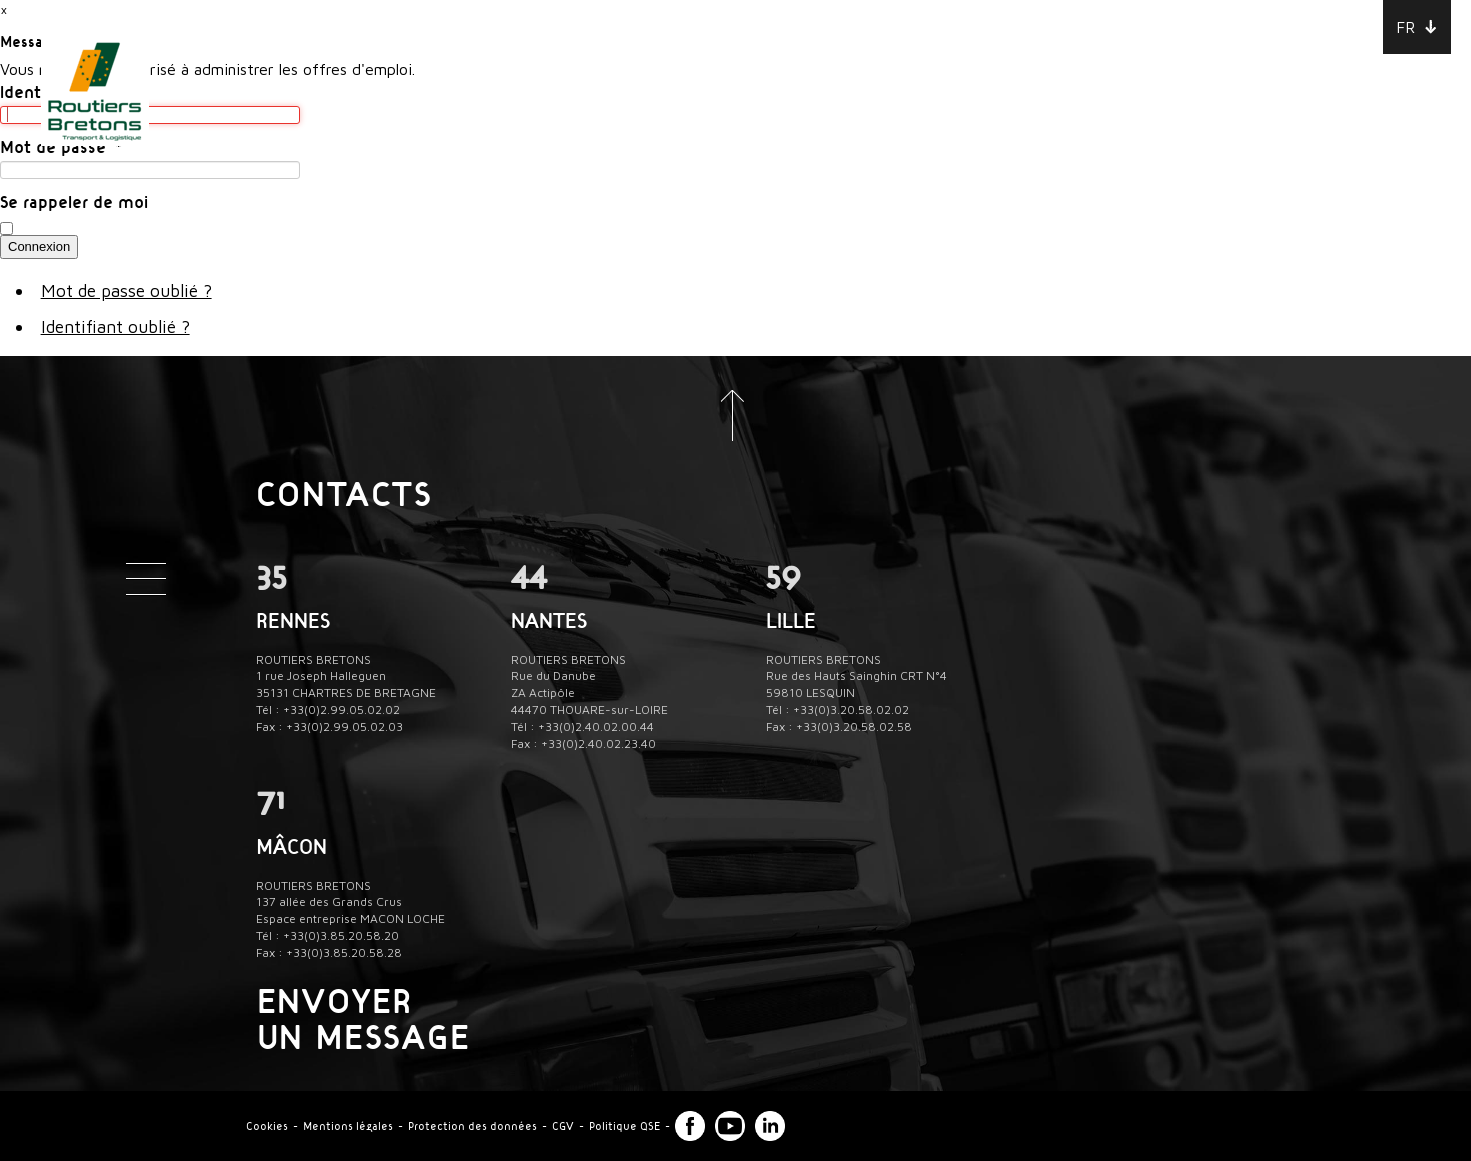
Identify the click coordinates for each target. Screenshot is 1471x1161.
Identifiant (49, 91)
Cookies (267, 1126)
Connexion (39, 246)
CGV (563, 1126)
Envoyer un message (364, 1019)
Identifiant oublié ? (115, 326)
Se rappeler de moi (74, 201)
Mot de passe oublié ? (126, 290)
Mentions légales (348, 1126)
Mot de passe (61, 146)
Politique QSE (624, 1126)
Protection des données (472, 1126)
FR (1405, 27)
